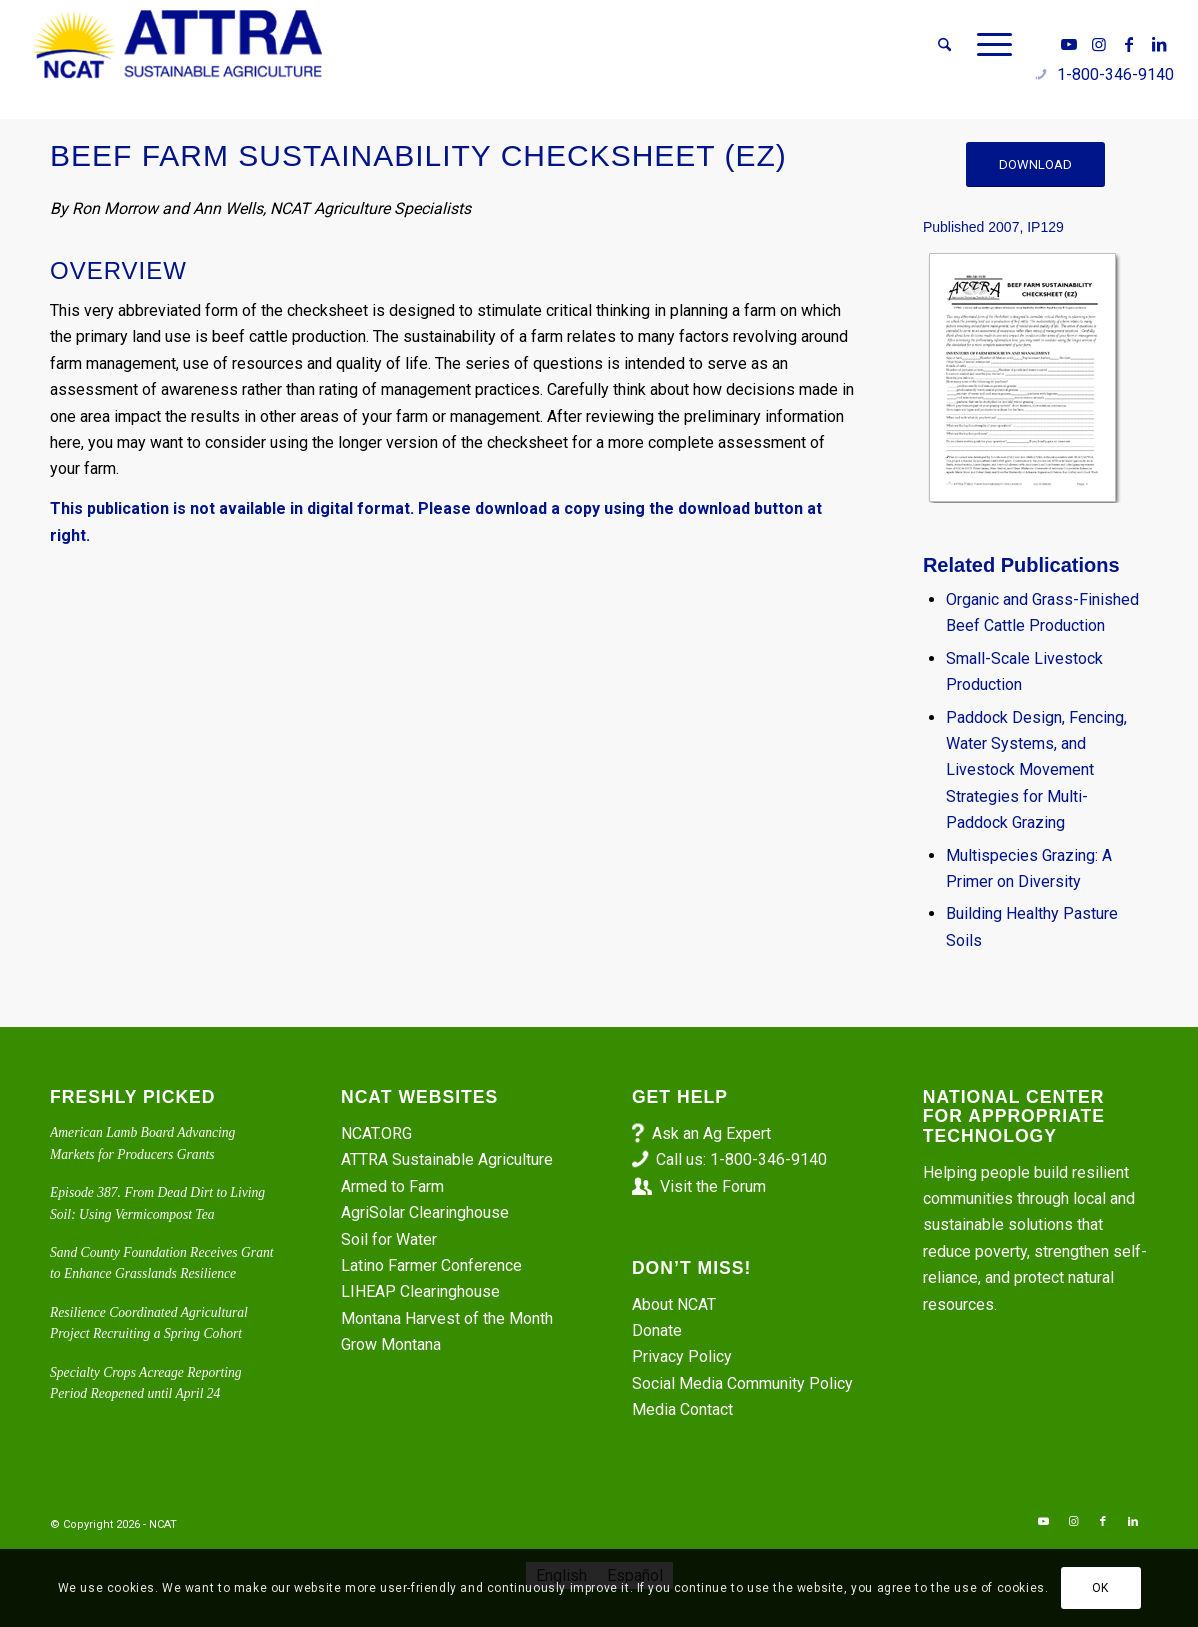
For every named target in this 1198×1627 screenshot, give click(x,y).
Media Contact (682, 1409)
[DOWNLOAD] (1035, 164)
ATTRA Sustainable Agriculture (449, 1159)
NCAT (163, 1524)
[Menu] (988, 45)
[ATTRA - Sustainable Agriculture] (178, 45)
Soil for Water (389, 1239)
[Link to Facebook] (1129, 44)
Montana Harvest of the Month (447, 1318)
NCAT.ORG (376, 1133)
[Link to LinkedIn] (1159, 44)
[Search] (944, 45)
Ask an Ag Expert (711, 1133)
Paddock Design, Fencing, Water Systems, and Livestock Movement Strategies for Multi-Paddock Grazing (1036, 770)
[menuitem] (944, 45)
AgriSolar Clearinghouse (425, 1212)
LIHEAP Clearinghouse (420, 1291)
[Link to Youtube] (1069, 44)
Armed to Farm (392, 1186)
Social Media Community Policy (742, 1383)
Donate (657, 1330)
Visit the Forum (713, 1186)
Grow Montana (391, 1344)
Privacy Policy (682, 1356)
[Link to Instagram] (1099, 44)
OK (1100, 1588)
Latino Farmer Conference (431, 1265)
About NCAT (674, 1304)
